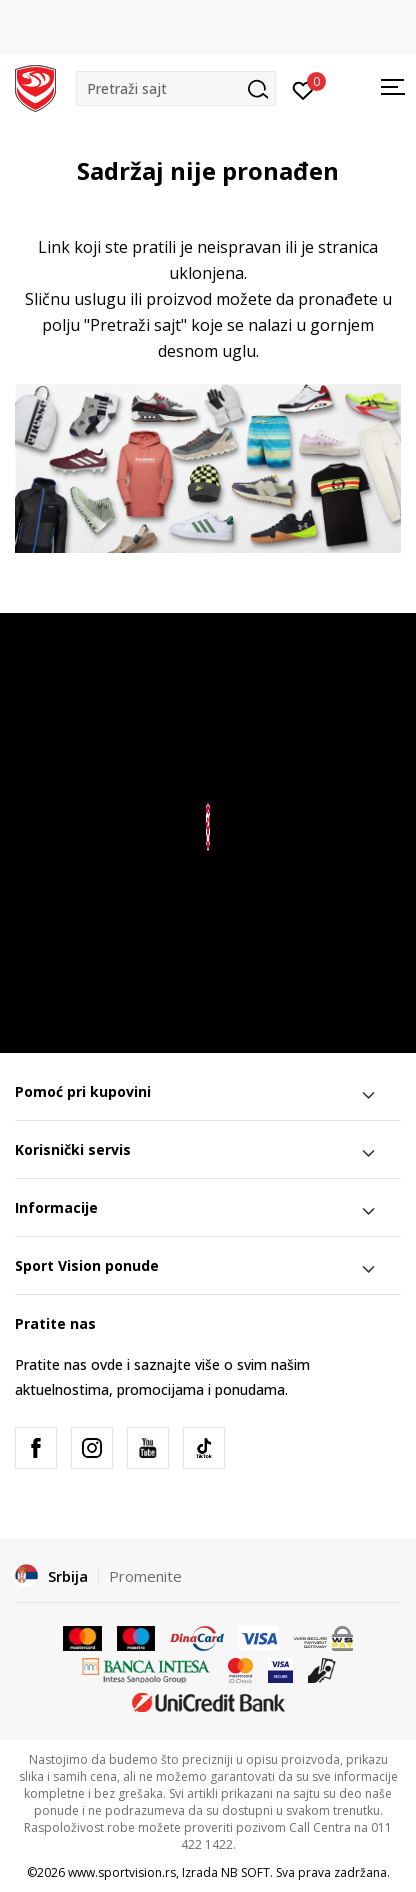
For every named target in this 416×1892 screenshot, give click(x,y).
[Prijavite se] (303, 89)
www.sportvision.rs (122, 1872)
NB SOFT (245, 1872)
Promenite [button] (145, 1576)
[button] (176, 88)
